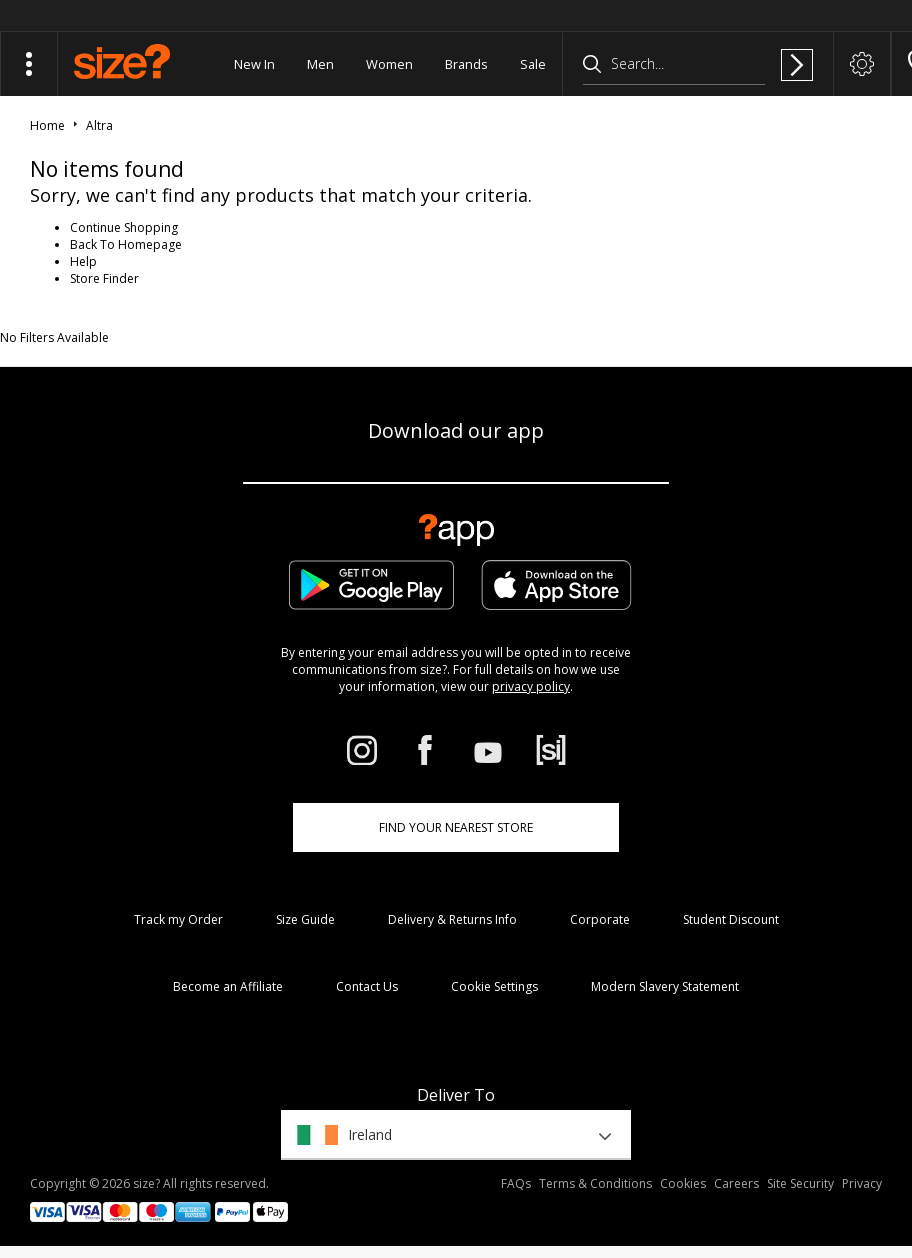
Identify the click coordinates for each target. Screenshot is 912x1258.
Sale (533, 64)
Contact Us (367, 986)
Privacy (862, 1183)
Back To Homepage (126, 244)
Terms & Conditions (595, 1183)
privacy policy (531, 686)
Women (389, 64)
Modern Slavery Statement (665, 986)
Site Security (800, 1183)
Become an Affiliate (228, 986)
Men (320, 64)
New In (254, 64)
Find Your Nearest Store (456, 827)
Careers (736, 1183)
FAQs (516, 1183)
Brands (466, 64)
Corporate (600, 919)
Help (83, 261)
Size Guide (305, 919)
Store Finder (104, 278)
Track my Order (178, 919)
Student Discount (731, 919)
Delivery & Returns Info (452, 919)
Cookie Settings (494, 986)
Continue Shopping (124, 227)
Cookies (683, 1183)
